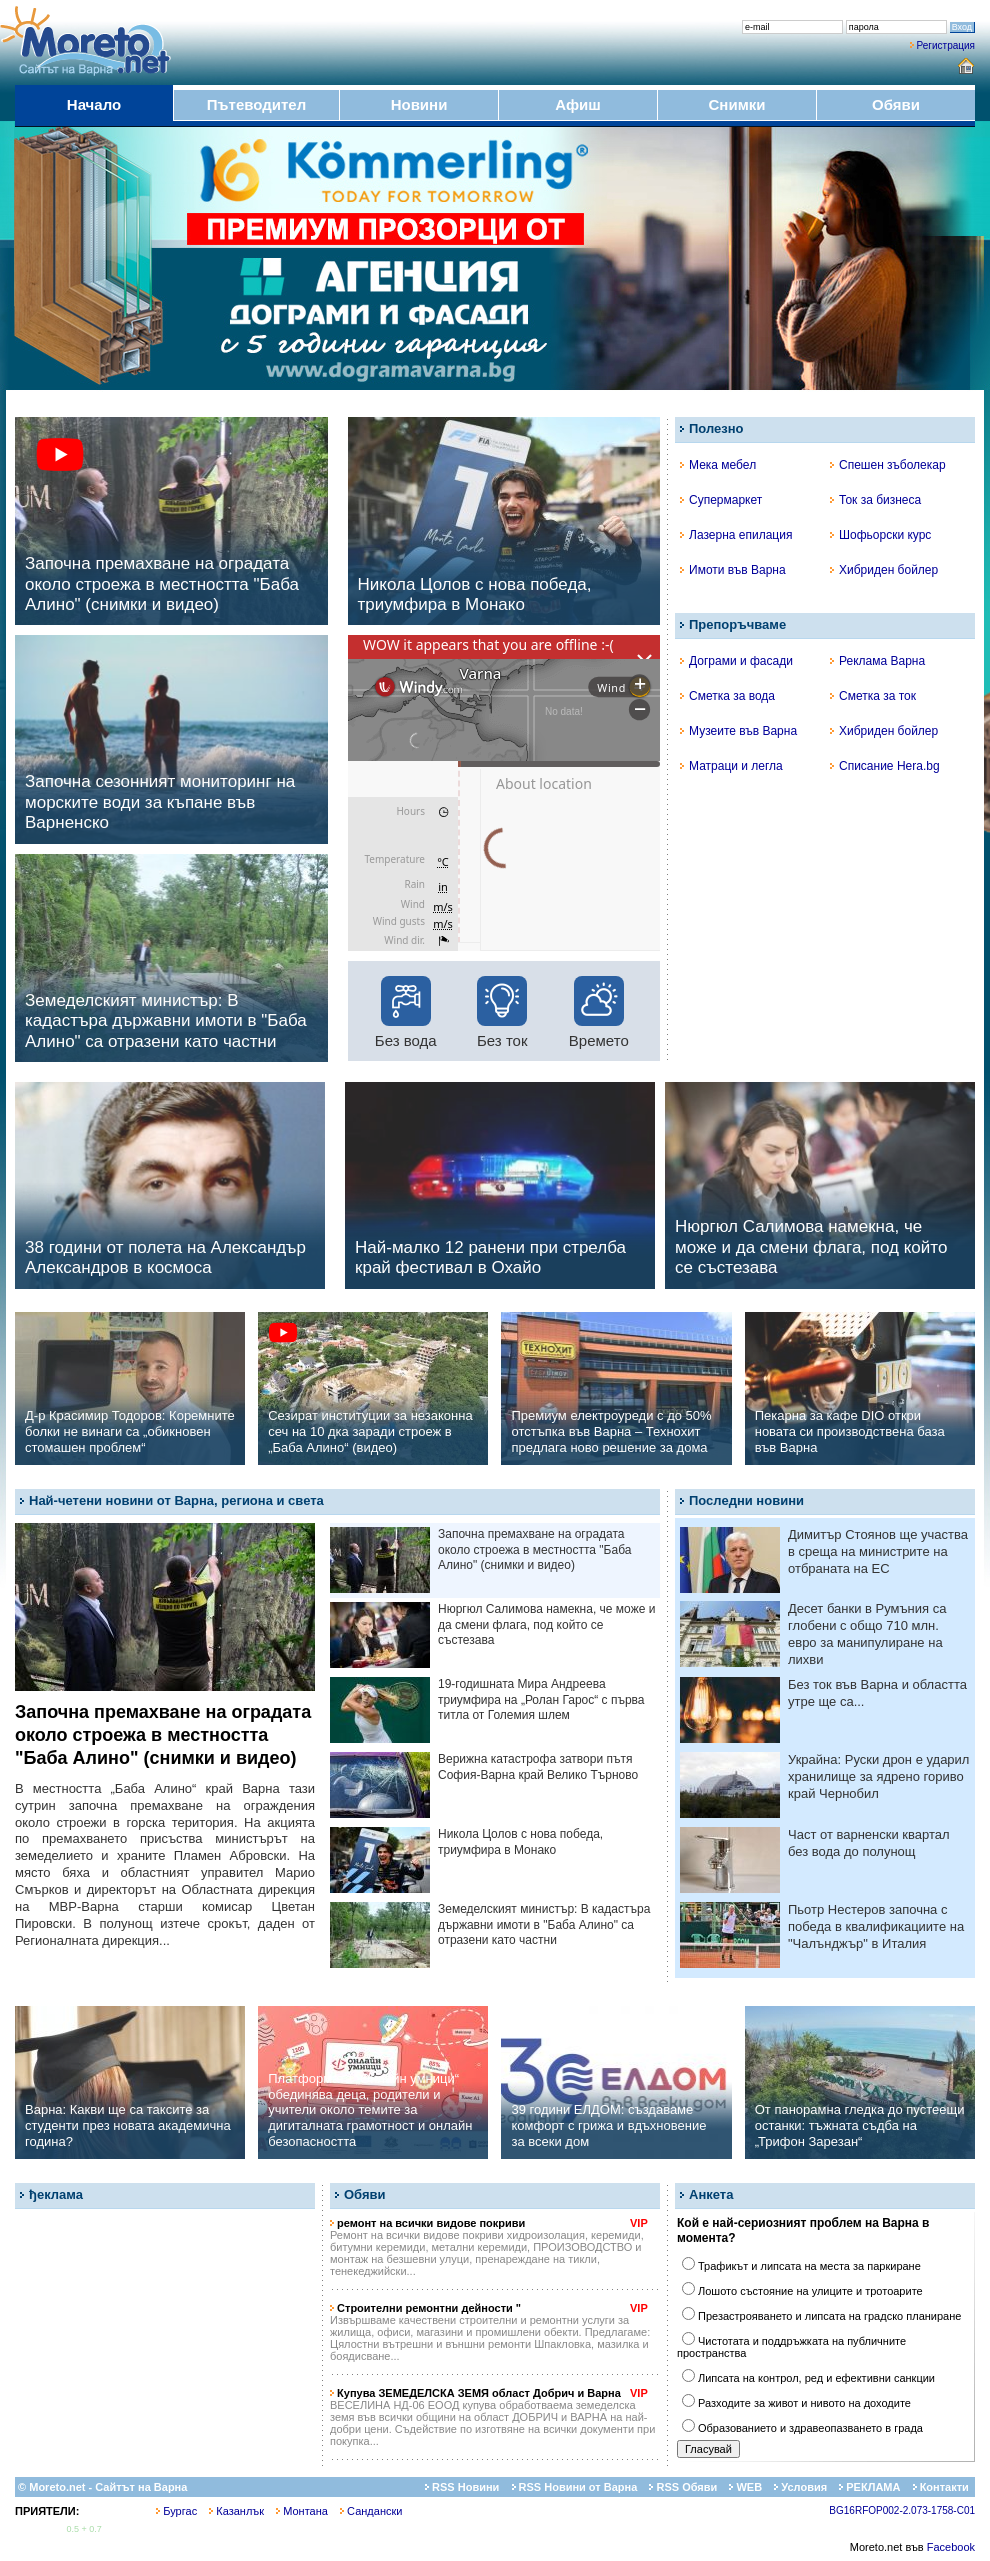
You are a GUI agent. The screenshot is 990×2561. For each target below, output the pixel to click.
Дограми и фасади (736, 661)
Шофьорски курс (880, 535)
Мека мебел (718, 465)
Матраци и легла (731, 766)
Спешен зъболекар (888, 465)
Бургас (176, 2511)
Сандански (371, 2511)
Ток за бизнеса (875, 500)
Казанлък (236, 2511)
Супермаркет (721, 500)
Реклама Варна (877, 661)
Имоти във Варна (733, 570)
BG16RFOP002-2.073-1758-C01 (902, 2510)
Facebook (951, 2547)
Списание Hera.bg (885, 766)
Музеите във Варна (738, 731)
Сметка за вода (727, 696)
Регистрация (946, 45)
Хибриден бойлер (884, 570)
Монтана (302, 2511)
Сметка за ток (873, 696)
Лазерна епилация (736, 535)
